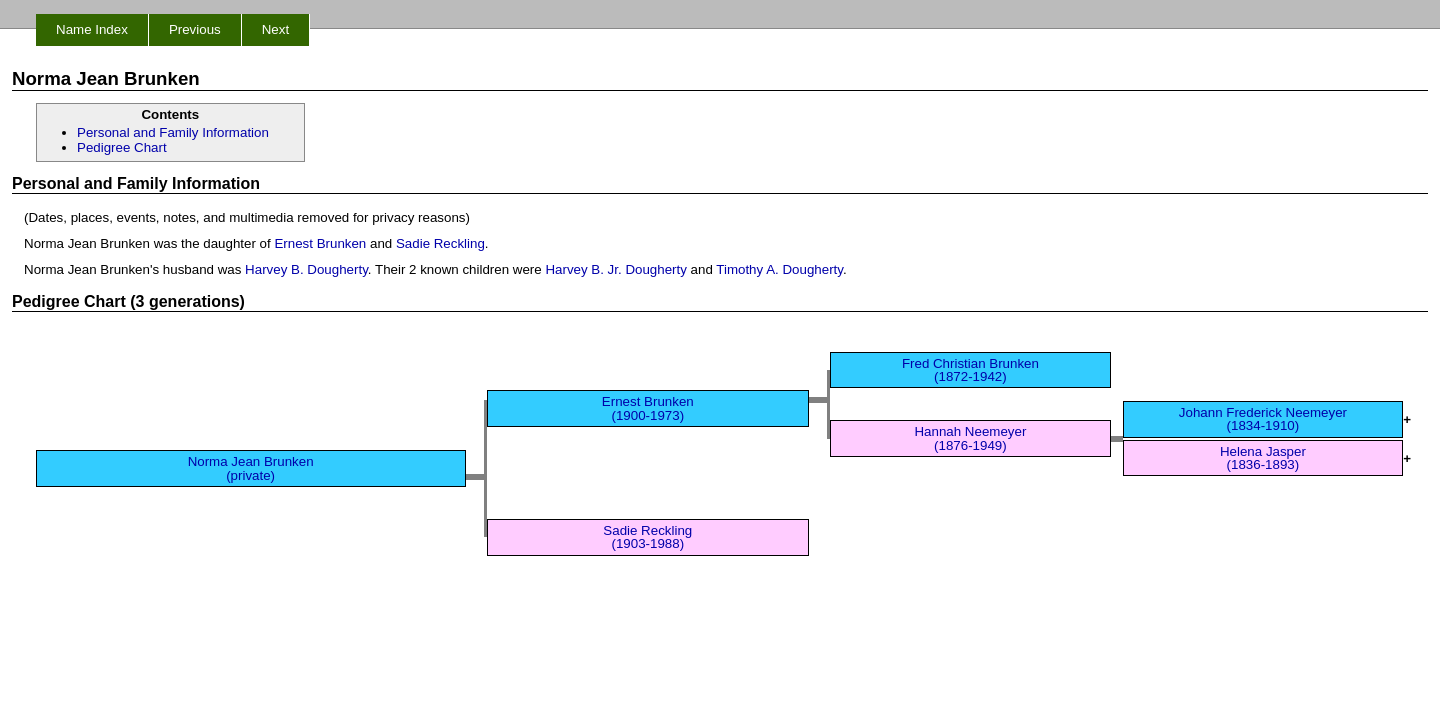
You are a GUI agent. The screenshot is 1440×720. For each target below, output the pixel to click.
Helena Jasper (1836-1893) (1263, 458)
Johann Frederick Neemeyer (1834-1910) (1263, 419)
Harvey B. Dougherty (306, 269)
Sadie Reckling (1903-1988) (647, 537)
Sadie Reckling (440, 243)
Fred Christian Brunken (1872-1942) (970, 370)
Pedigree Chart (122, 147)
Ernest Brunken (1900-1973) (648, 408)
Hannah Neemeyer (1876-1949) (970, 438)
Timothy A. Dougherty (779, 269)
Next (275, 29)
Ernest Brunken (320, 243)
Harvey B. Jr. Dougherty (615, 269)
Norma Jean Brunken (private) (251, 468)
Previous (195, 29)
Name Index (92, 29)
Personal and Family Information (173, 132)
